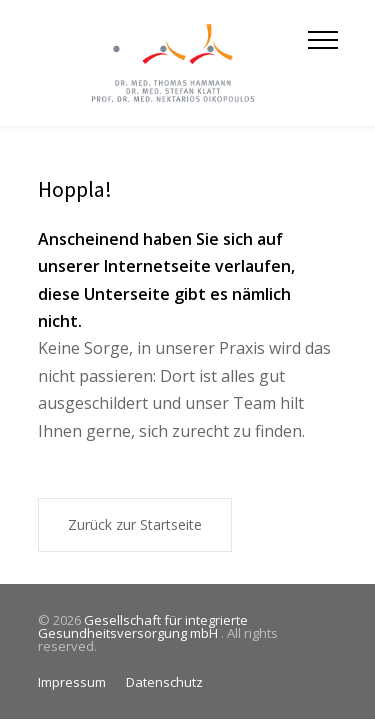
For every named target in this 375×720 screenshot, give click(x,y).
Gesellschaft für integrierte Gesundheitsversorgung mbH (143, 626)
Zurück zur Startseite (135, 524)
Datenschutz (164, 682)
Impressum (72, 682)
